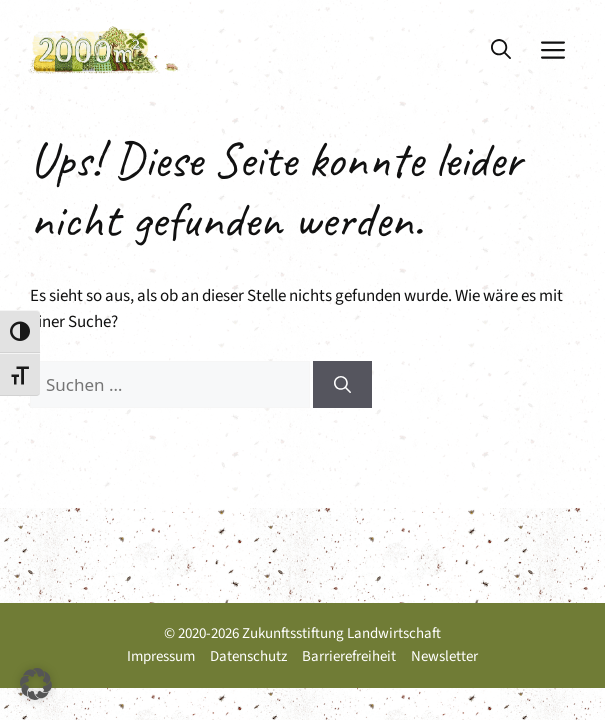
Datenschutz (248, 656)
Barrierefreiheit (349, 656)
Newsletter (444, 656)
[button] (501, 50)
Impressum (161, 656)
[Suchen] (342, 385)
